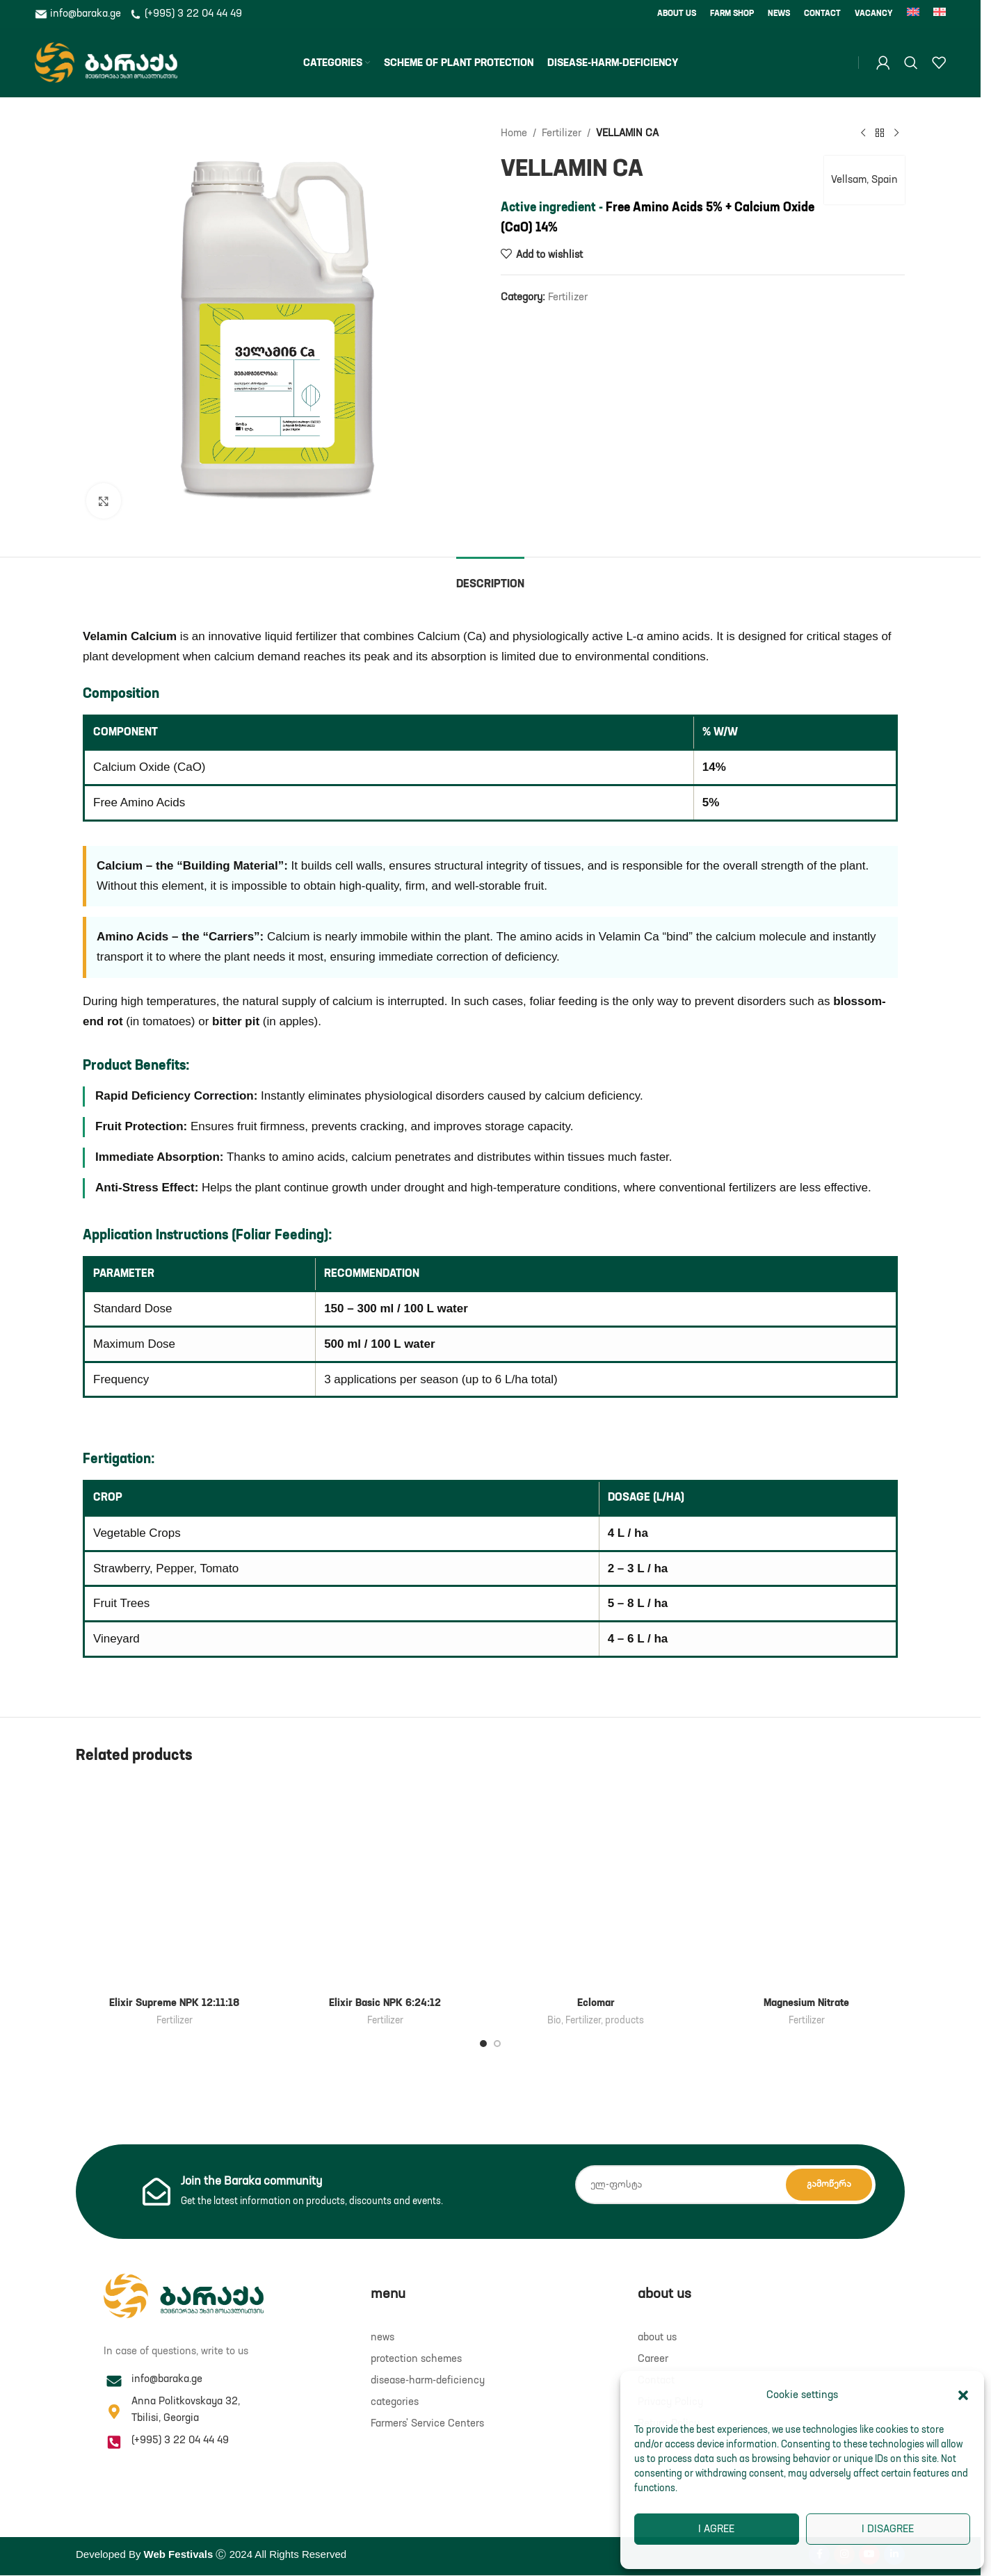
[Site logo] (106, 62)
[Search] (911, 62)
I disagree (888, 2529)
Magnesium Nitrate (806, 2003)
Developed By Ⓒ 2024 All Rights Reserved (211, 2554)
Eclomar (596, 2003)
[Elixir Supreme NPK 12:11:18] (174, 1885)
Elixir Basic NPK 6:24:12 (385, 2003)
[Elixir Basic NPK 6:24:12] (385, 1885)
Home (514, 133)
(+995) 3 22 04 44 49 (185, 13)
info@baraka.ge (79, 13)
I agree (716, 2529)
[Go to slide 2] (497, 2043)
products (624, 2020)
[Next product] (896, 133)
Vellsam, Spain (864, 179)
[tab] (490, 578)
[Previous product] (863, 133)
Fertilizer (561, 133)
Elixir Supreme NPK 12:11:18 (174, 2003)
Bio (554, 2020)
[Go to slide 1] (483, 2043)
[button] (963, 2395)
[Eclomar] (595, 1885)
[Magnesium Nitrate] (806, 1885)
